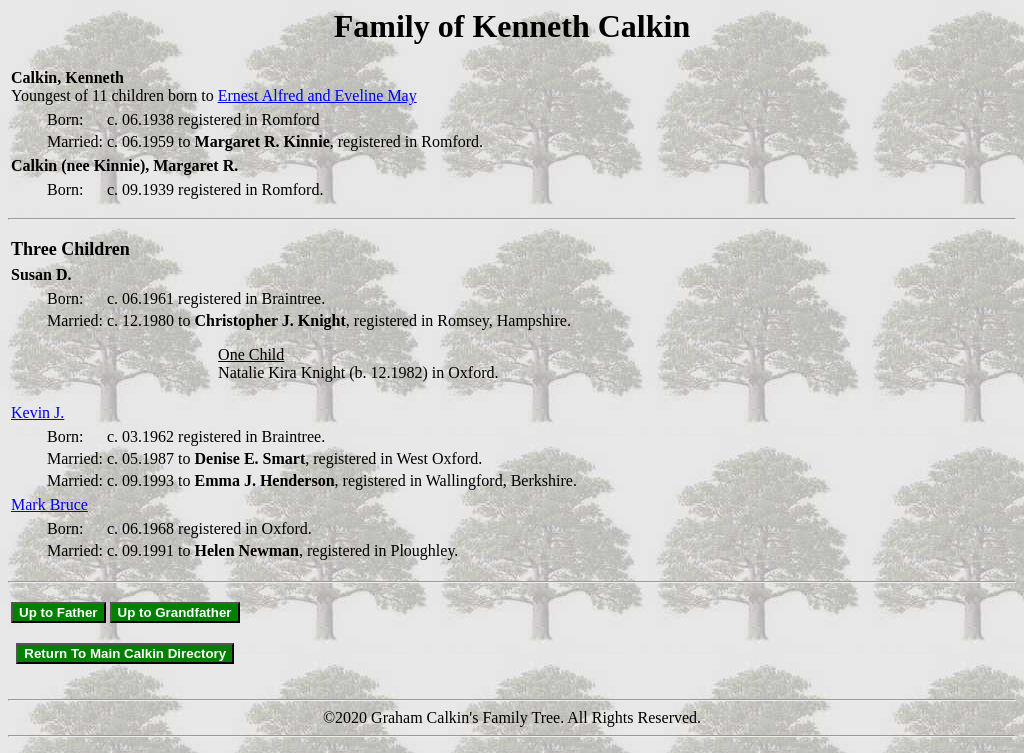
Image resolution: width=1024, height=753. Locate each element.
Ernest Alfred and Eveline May (317, 95)
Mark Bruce (49, 504)
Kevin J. (37, 412)
